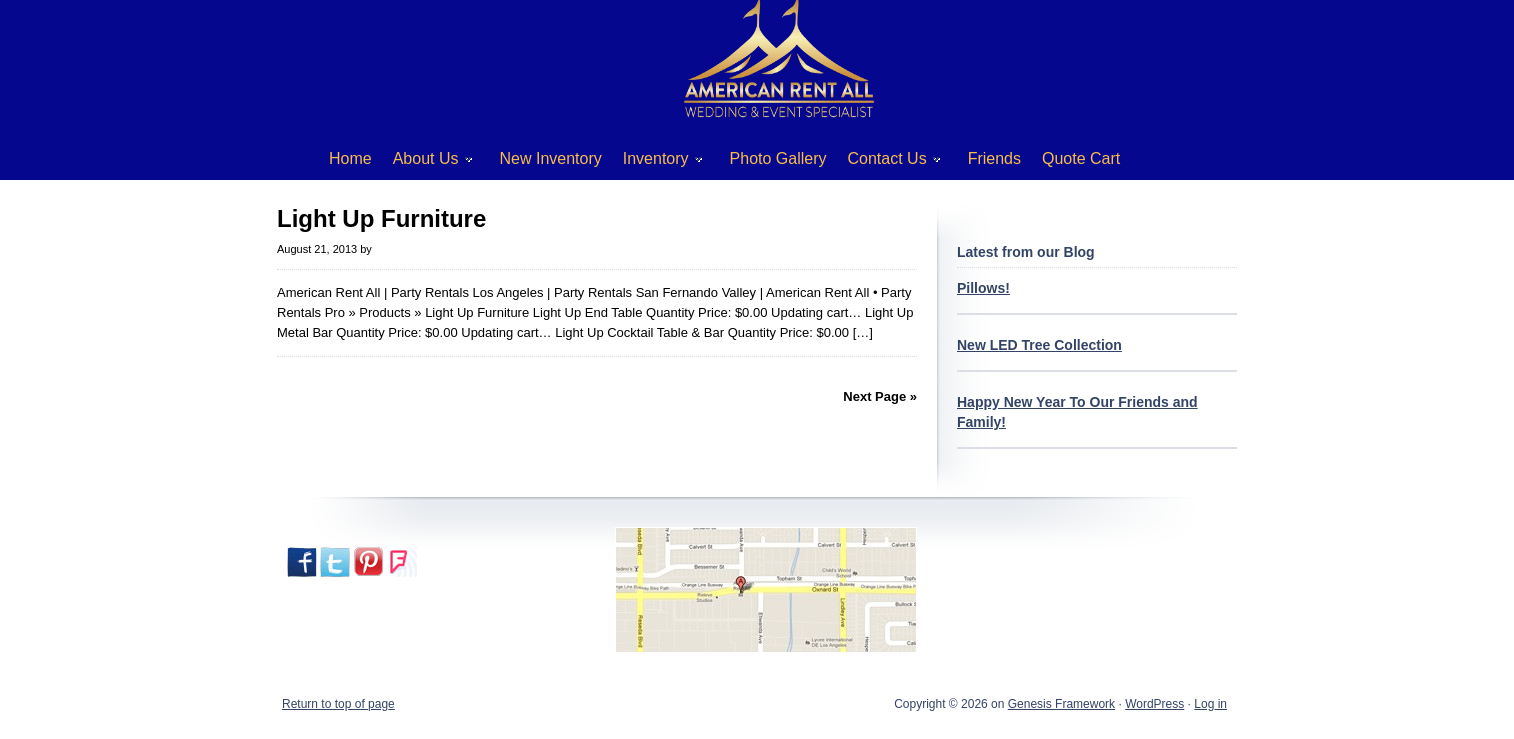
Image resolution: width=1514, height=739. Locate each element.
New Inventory (551, 158)
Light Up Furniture (381, 218)
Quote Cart (1081, 158)
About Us (425, 162)
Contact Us (887, 162)
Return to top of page (338, 704)
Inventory (655, 162)
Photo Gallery (778, 158)
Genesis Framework (1061, 704)
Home (350, 158)
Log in (1210, 704)
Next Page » (880, 396)
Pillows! (983, 288)
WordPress (1154, 704)
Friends (994, 158)
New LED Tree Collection (1039, 345)
